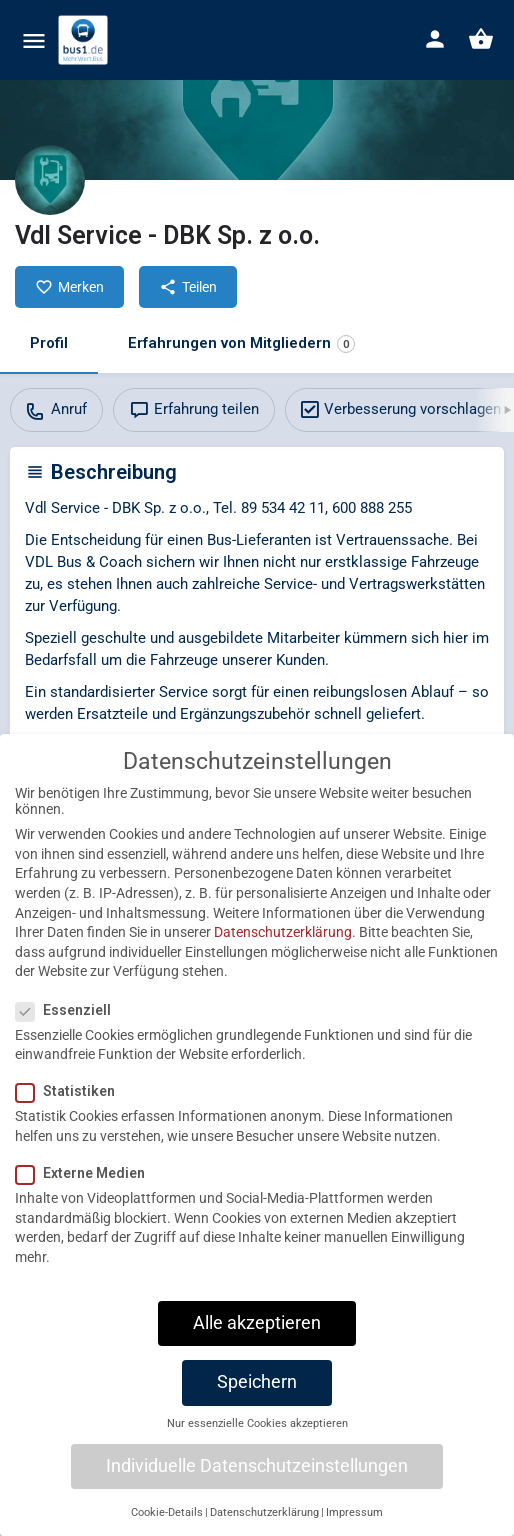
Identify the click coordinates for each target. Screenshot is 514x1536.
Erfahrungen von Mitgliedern (241, 343)
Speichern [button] (257, 1409)
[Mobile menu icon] (34, 40)
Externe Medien (86, 1200)
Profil (49, 343)
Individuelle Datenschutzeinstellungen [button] (257, 1493)
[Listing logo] (50, 180)
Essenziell (69, 1037)
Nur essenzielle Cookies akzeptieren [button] (257, 1450)
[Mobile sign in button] (435, 39)
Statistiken (71, 1119)
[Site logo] (85, 40)
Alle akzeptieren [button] (257, 1350)
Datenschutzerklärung (283, 959)
